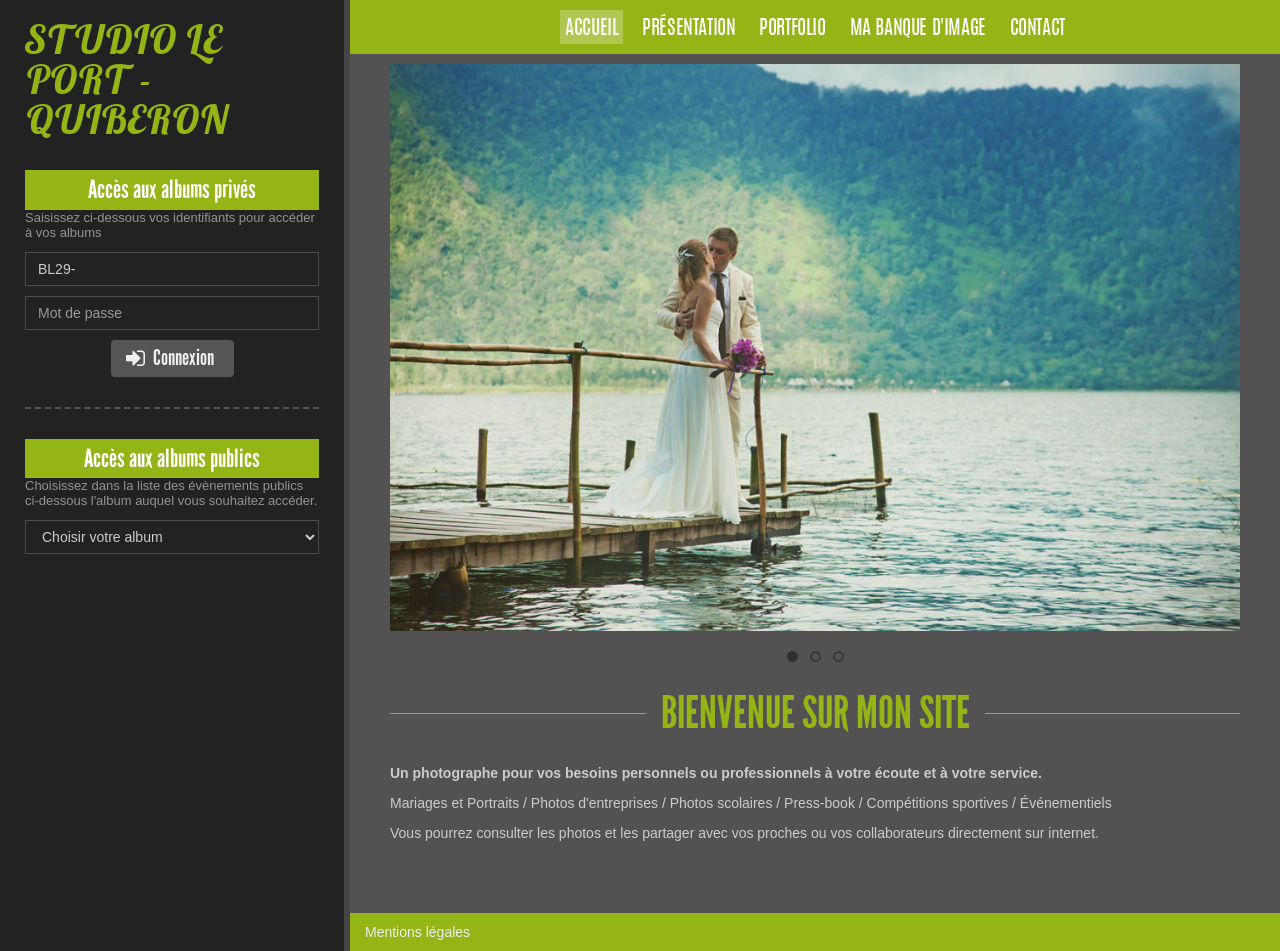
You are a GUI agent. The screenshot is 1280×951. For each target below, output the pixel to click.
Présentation (688, 29)
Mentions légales (417, 932)
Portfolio (792, 29)
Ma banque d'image (918, 29)
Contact (1037, 29)
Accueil (591, 29)
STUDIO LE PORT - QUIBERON (126, 79)
